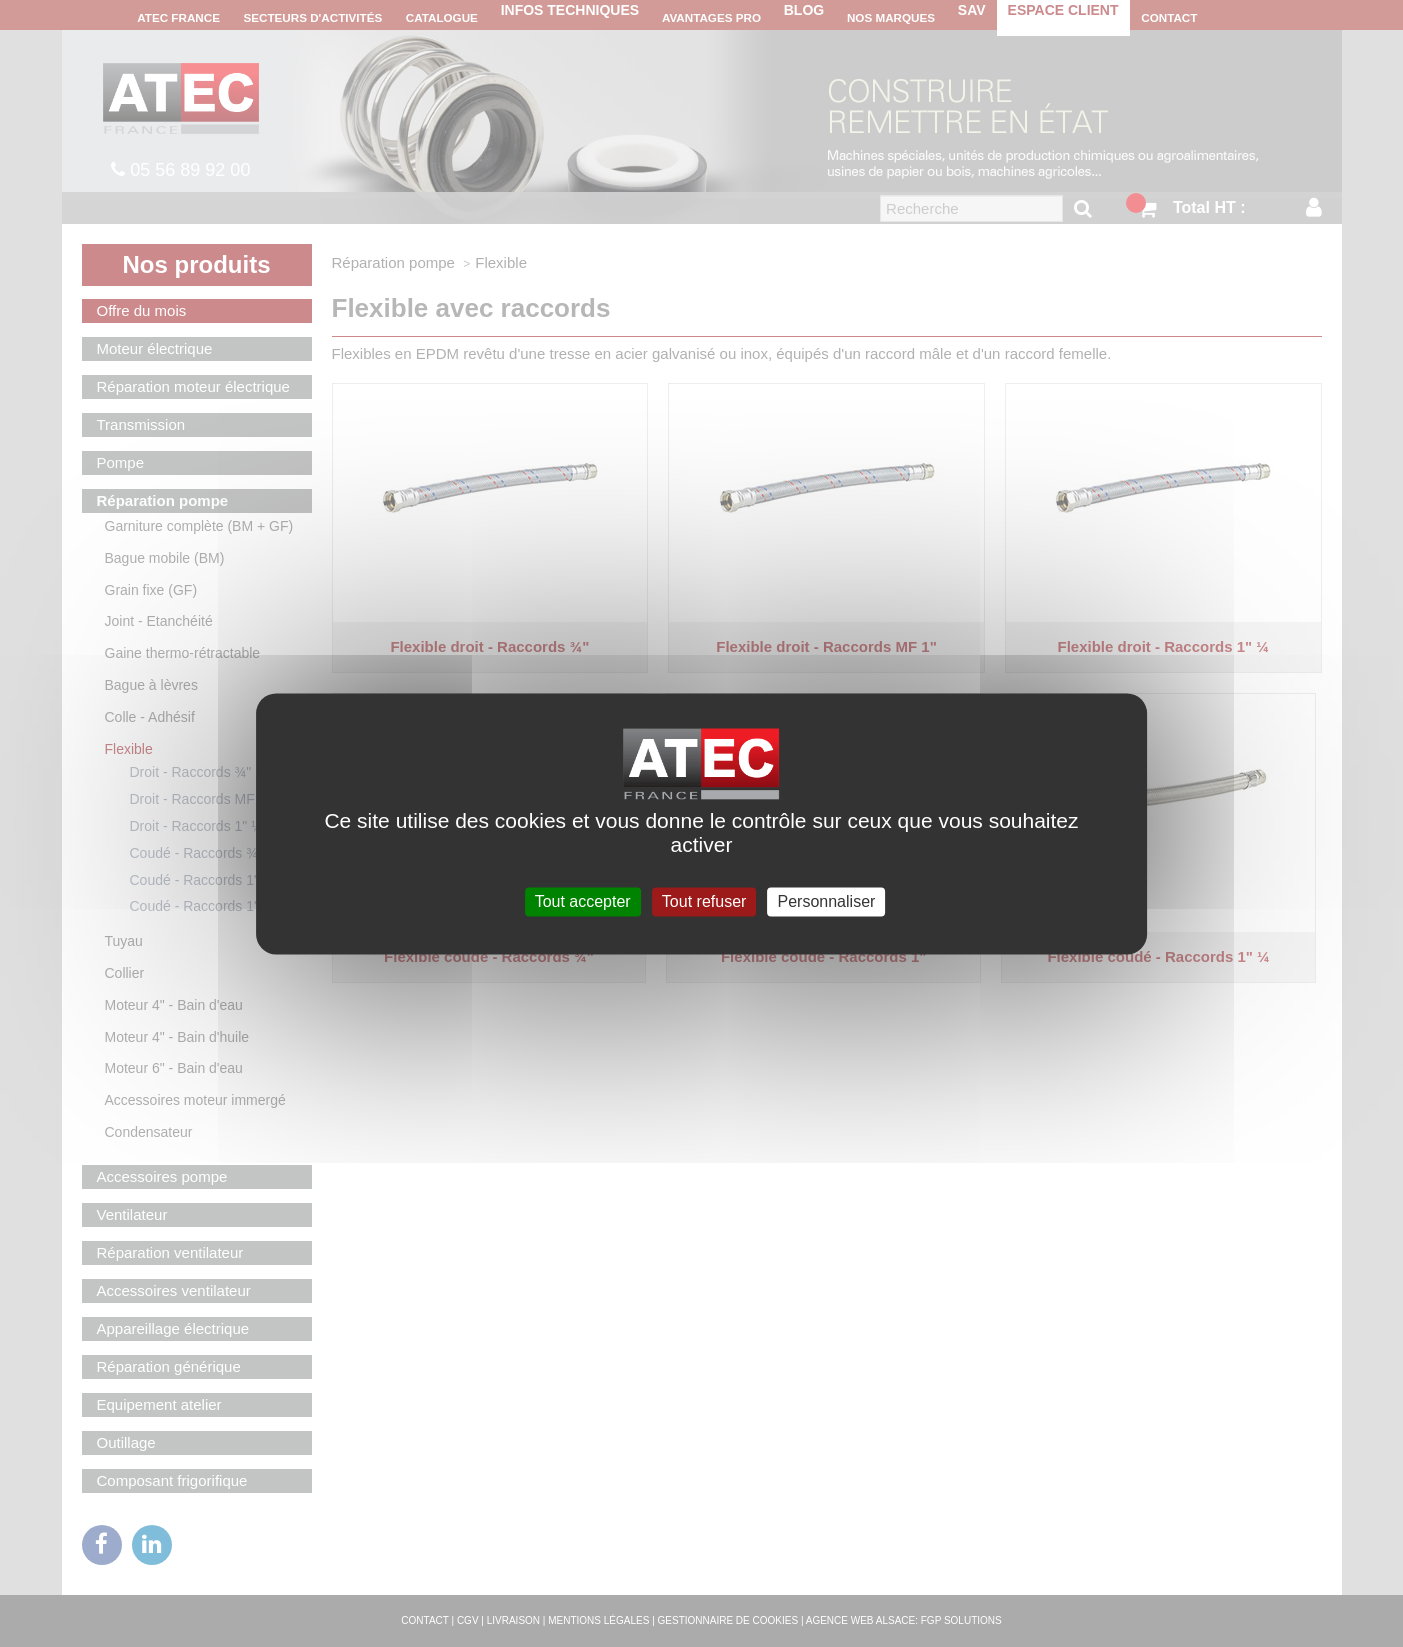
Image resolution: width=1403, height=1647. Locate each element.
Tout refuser (704, 901)
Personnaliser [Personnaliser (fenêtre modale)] (827, 901)
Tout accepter (583, 901)
